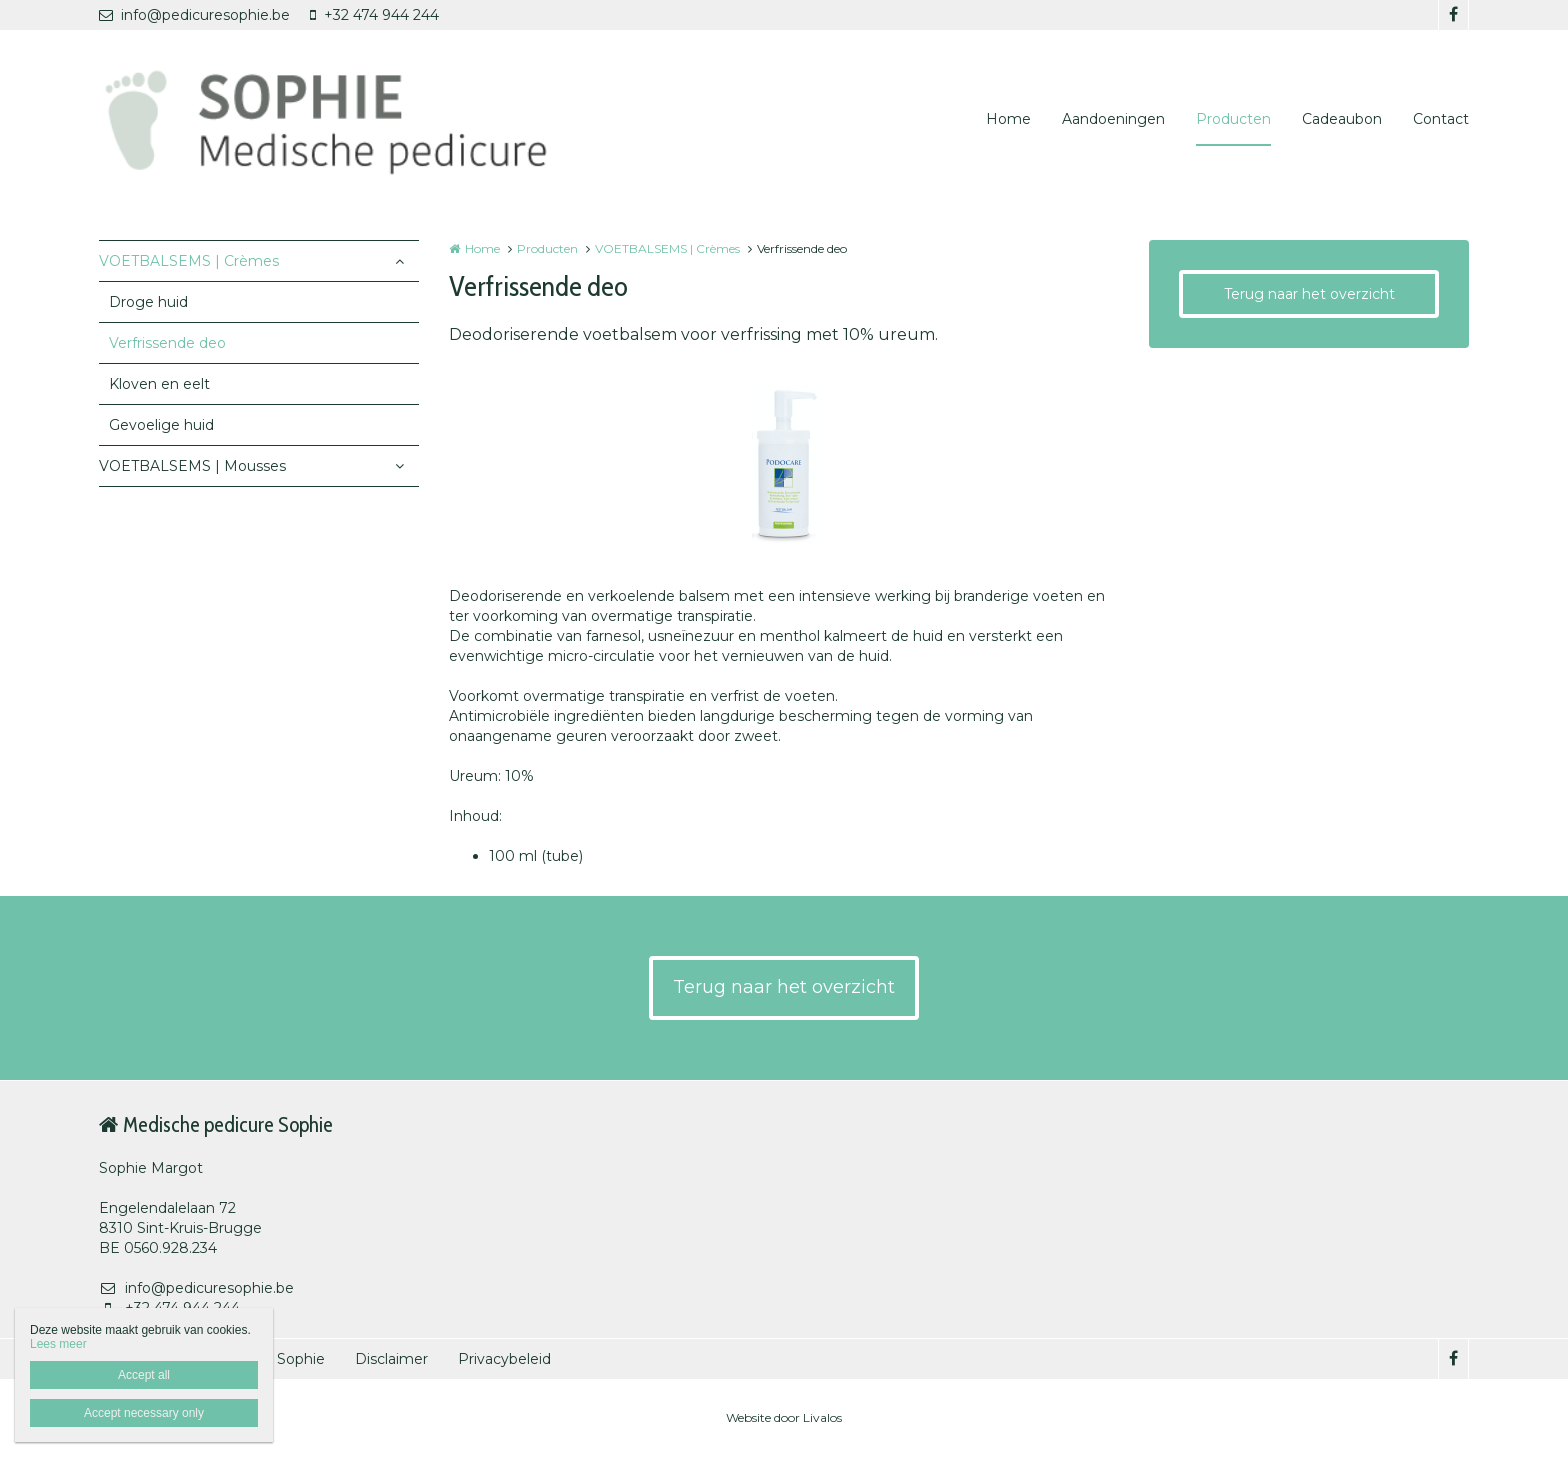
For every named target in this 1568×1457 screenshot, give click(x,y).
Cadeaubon (1342, 119)
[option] (784, 466)
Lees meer (58, 1344)
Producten (1233, 119)
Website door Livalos (784, 1417)
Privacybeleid (504, 1359)
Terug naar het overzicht (1309, 294)
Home (1008, 119)
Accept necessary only (144, 1413)
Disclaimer (391, 1359)
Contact (1441, 119)
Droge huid (148, 302)
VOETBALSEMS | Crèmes (189, 261)
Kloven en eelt (159, 384)
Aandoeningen (1113, 119)
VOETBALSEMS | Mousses (192, 466)
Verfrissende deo (167, 343)
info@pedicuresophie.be (194, 15)
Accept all (144, 1375)
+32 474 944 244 (374, 15)
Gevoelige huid (161, 425)
